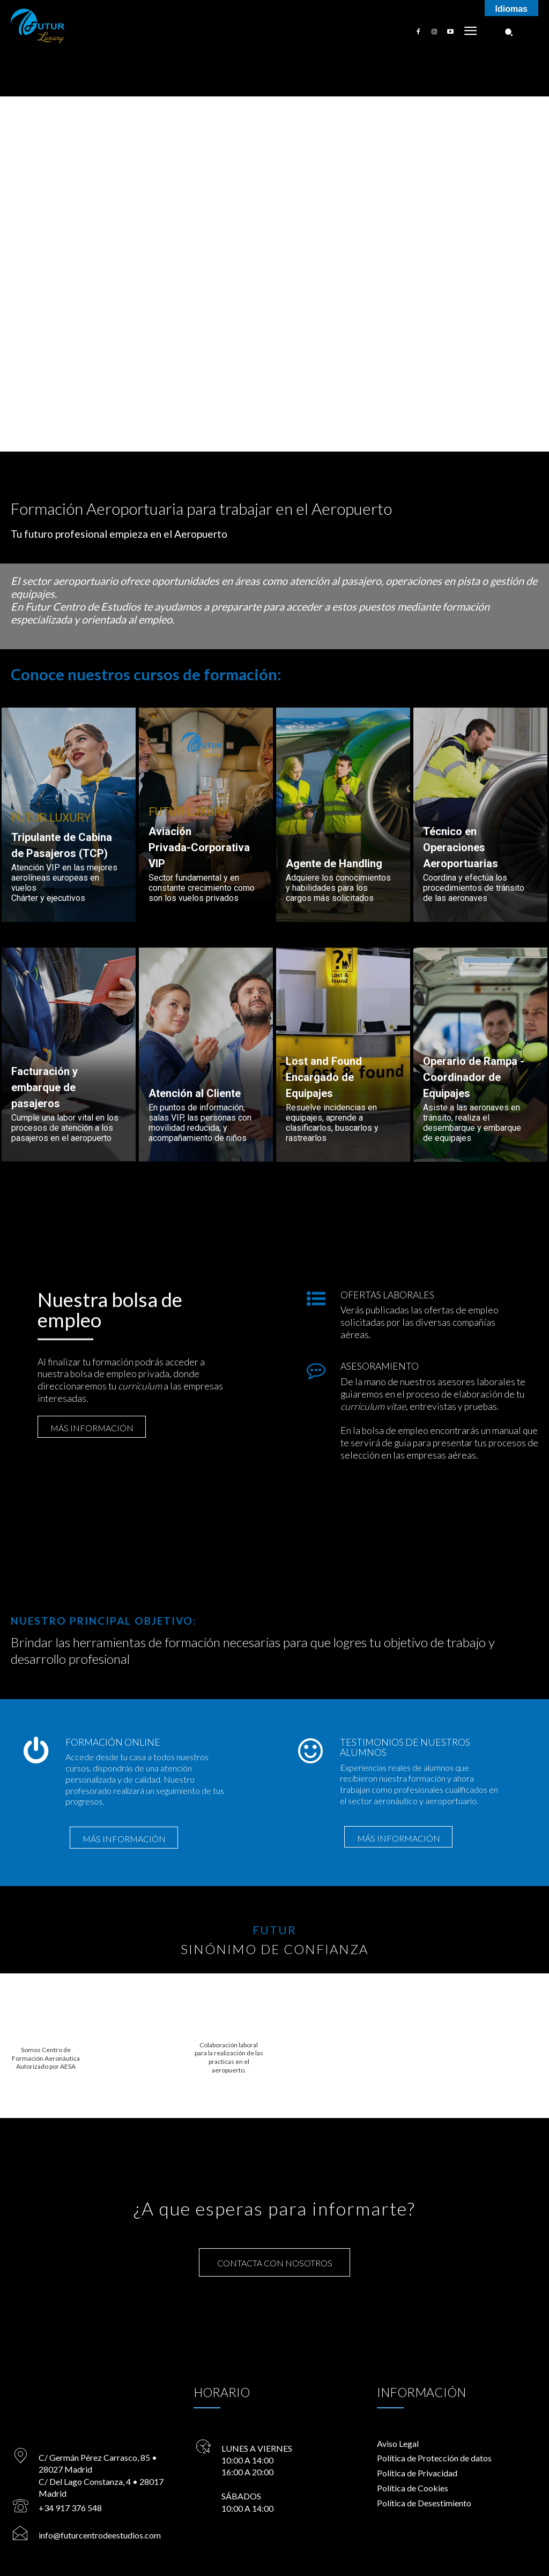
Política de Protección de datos (434, 2459)
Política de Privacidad (417, 2474)
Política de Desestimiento (424, 2504)
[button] (508, 32)
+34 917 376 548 (68, 2509)
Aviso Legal (398, 2444)
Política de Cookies (412, 2489)
